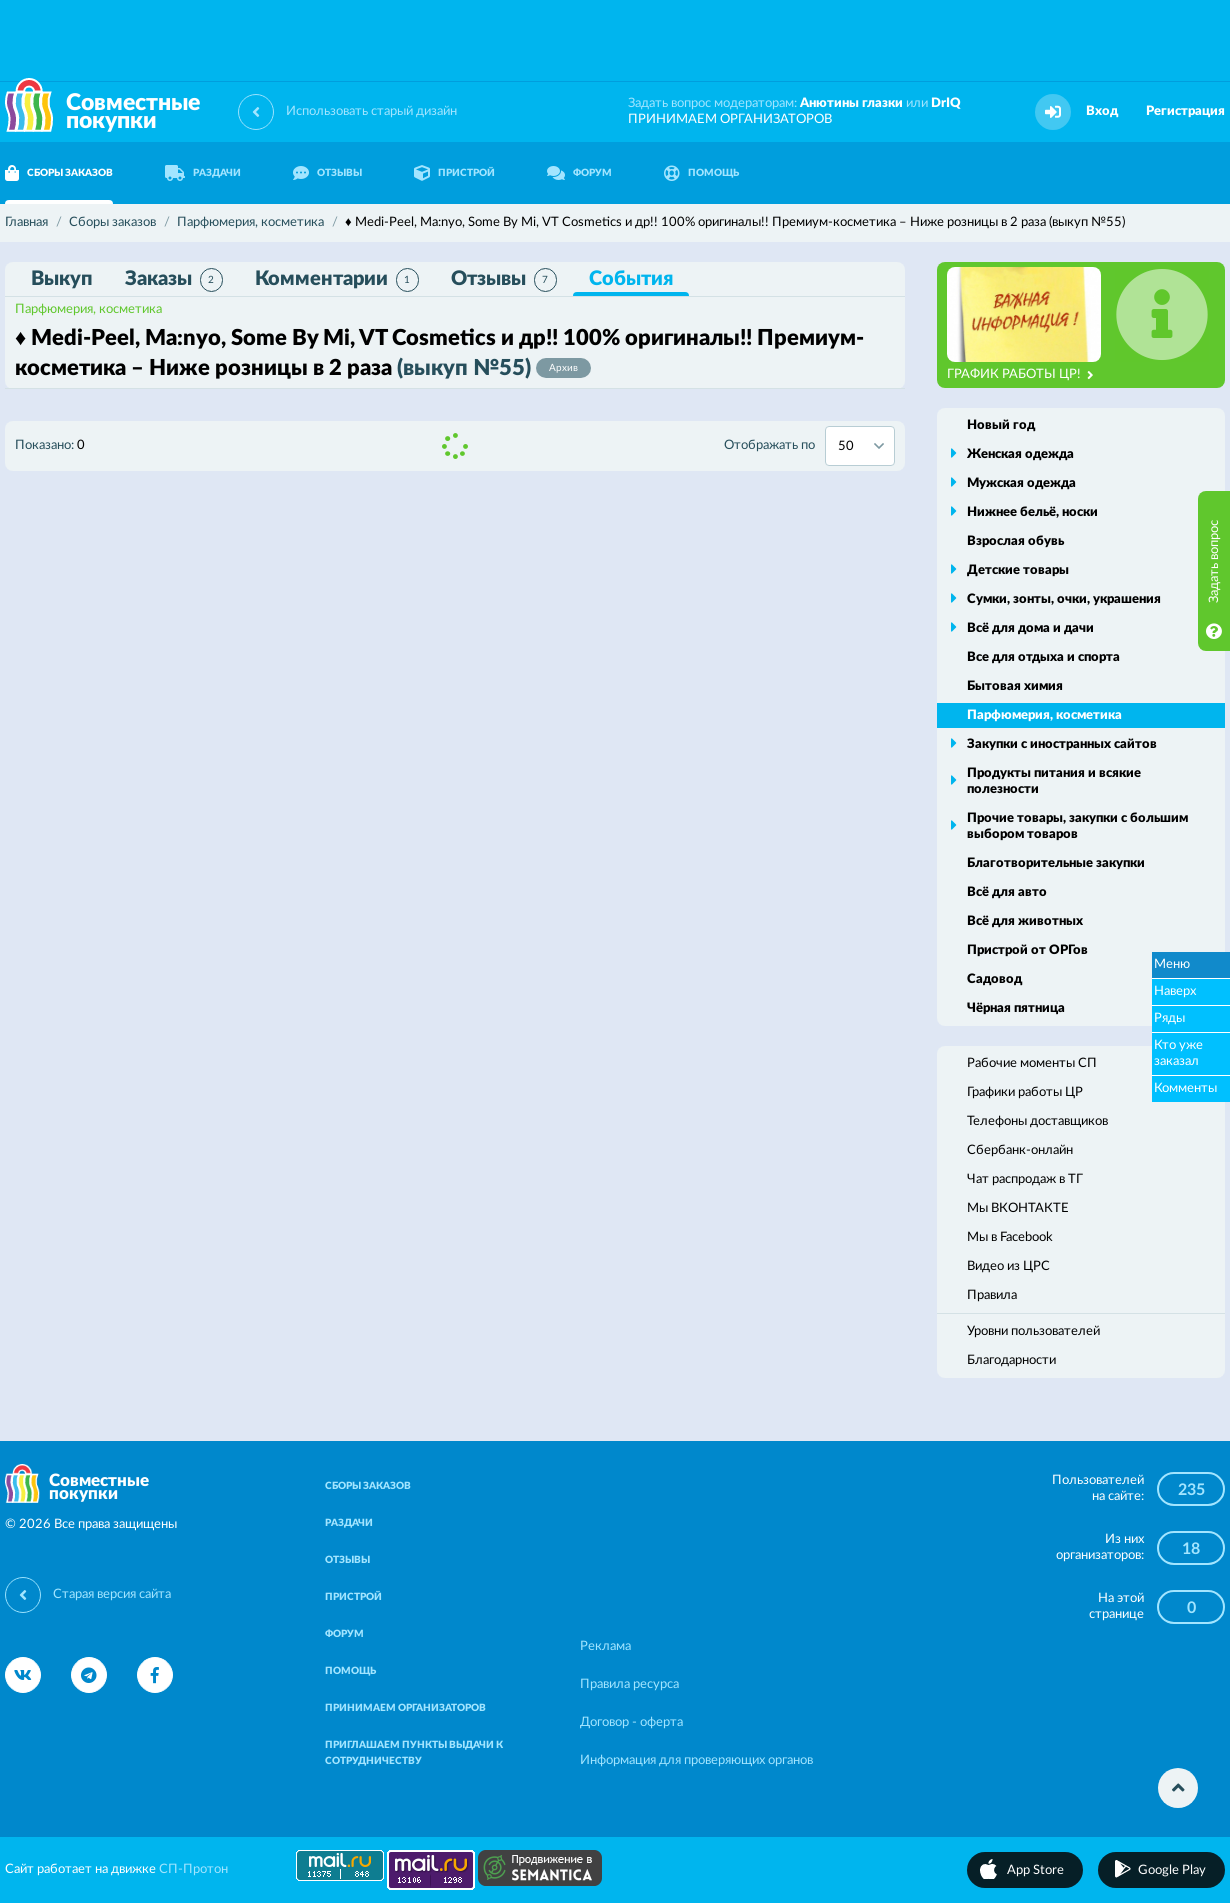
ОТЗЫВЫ (327, 173)
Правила (992, 1295)
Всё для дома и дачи (1030, 628)
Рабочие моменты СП (1032, 1063)
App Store (1035, 1870)
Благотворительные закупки (1056, 863)
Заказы (174, 280)
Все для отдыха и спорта (1043, 657)
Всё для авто (1007, 892)
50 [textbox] (846, 446)
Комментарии (337, 280)
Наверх (1175, 991)
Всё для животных (1025, 921)
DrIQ (946, 103)
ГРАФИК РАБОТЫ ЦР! (1020, 375)
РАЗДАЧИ (203, 173)
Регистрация (1185, 111)
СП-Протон (193, 1869)
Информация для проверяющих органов (696, 1760)
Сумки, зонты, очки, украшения (1064, 599)
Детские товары (1018, 570)
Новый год (1001, 425)
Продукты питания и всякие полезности (1054, 781)
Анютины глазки (851, 103)
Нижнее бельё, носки (1032, 512)
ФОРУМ (579, 173)
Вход (1102, 111)
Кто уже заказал (1178, 1053)
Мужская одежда (1021, 483)
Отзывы (504, 280)
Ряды (1169, 1018)
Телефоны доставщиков (1037, 1121)
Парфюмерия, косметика (88, 309)
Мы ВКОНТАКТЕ (1018, 1208)
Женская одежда (1020, 454)
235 (1191, 1490)
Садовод (994, 979)
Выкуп (62, 279)
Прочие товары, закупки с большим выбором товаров (1077, 826)
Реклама (605, 1646)
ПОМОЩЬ (701, 173)
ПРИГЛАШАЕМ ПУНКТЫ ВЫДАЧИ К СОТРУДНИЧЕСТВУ (414, 1753)
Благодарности (1011, 1360)
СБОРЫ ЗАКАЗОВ (368, 1486)
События (631, 279)
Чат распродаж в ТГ (1025, 1179)
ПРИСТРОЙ (454, 173)
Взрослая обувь (1015, 541)
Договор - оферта (631, 1722)
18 (1191, 1549)
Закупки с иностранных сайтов (1062, 744)
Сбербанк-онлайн (1020, 1150)
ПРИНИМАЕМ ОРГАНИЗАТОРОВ (730, 119)
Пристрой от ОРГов (1027, 950)
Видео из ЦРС (1008, 1266)
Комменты (1185, 1088)
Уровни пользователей (1033, 1331)
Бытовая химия (1015, 686)
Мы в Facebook (1010, 1237)
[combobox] (860, 446)
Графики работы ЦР (1025, 1092)
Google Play (1172, 1870)
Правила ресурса (629, 1684)
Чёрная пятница (1016, 1008)
